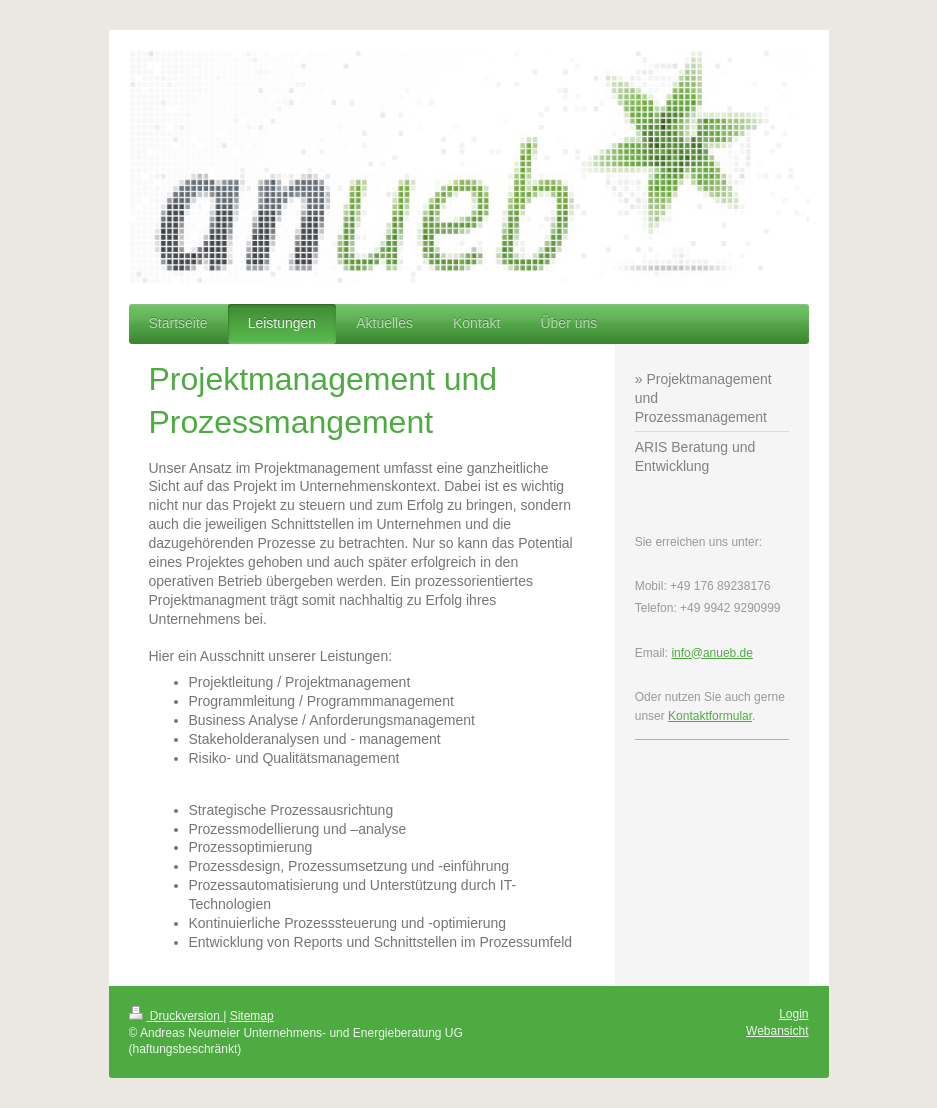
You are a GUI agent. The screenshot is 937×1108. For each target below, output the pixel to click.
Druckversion (176, 1016)
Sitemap (252, 1016)
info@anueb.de (712, 653)
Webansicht (777, 1031)
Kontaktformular (710, 716)
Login (793, 1014)
